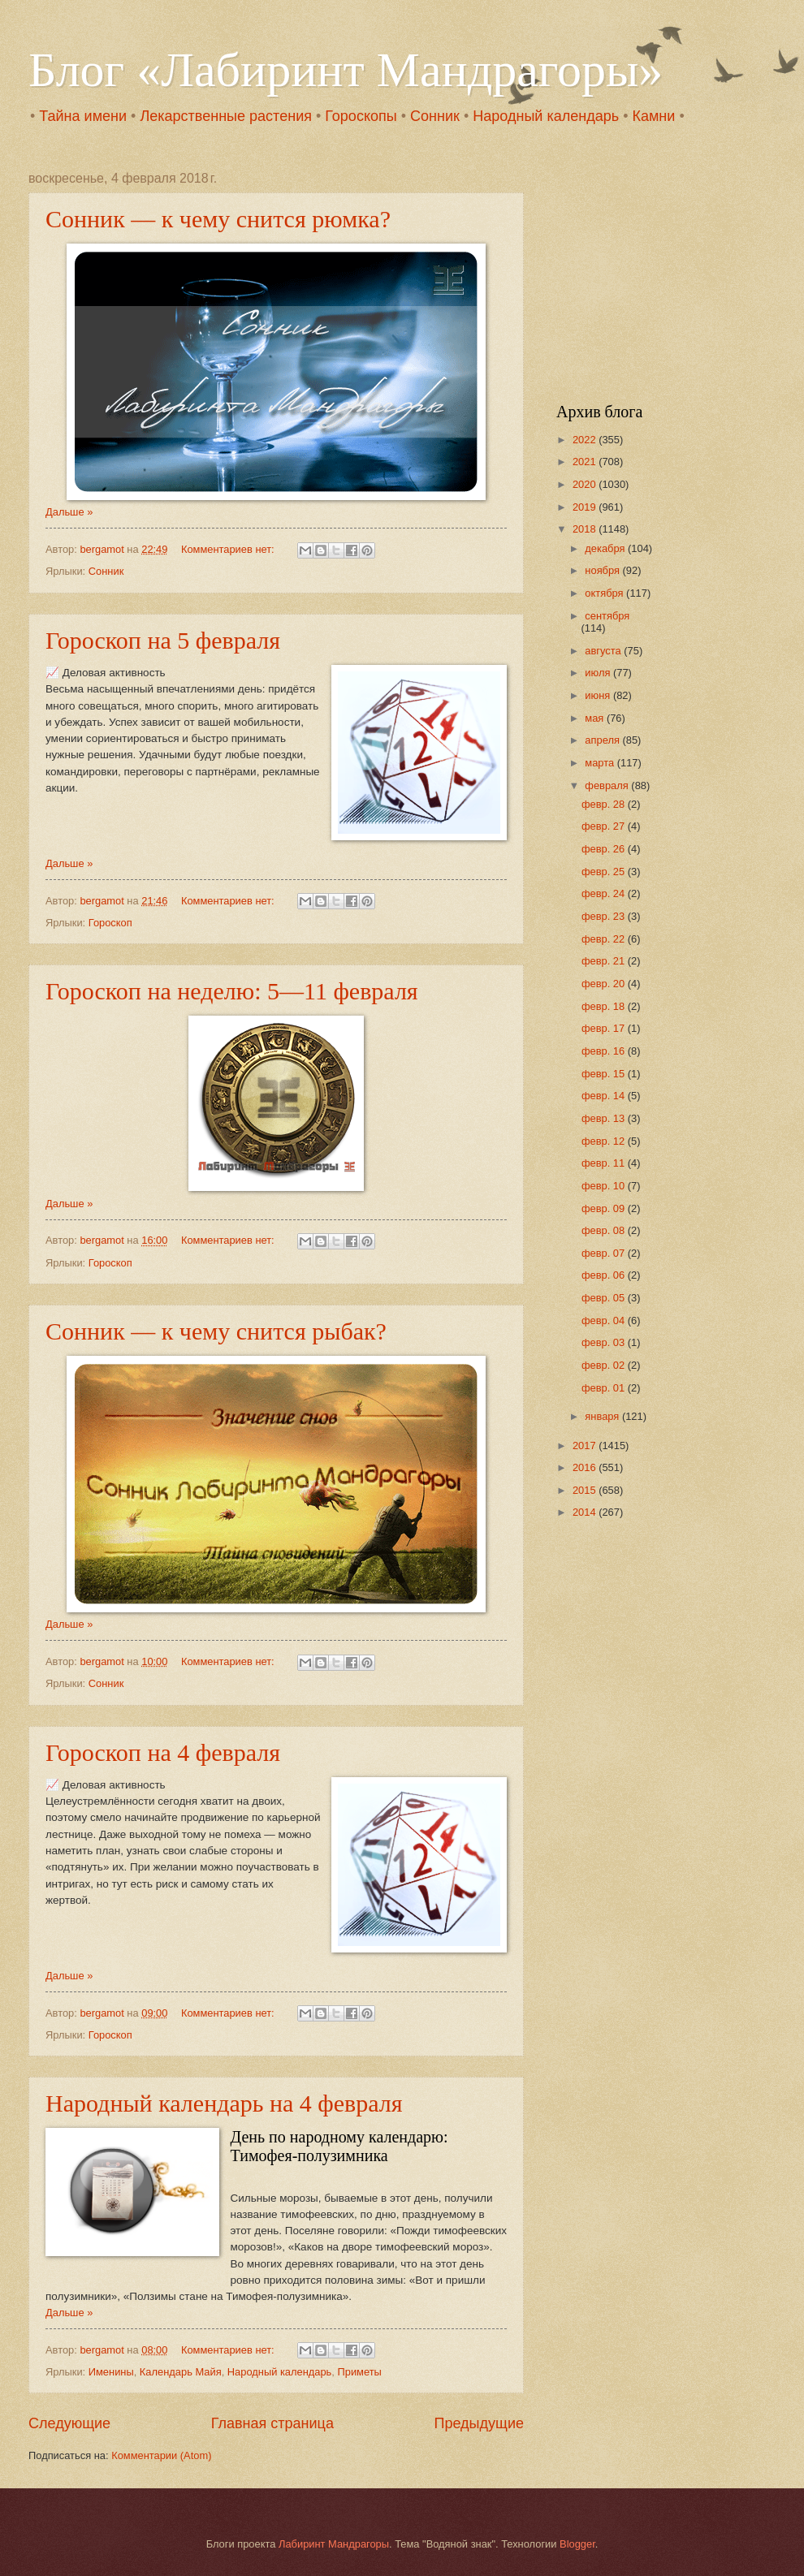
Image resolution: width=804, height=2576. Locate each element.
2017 (586, 1445)
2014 (586, 1512)
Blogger (577, 2544)
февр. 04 (604, 1320)
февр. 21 (604, 961)
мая (596, 718)
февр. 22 (604, 939)
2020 (586, 484)
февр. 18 (604, 1006)
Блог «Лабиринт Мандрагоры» (345, 70)
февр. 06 (604, 1275)
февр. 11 (604, 1163)
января (603, 1416)
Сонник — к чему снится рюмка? (218, 218)
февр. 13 (604, 1118)
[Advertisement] (657, 272)
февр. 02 (604, 1365)
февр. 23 (604, 916)
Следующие (69, 2423)
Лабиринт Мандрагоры (334, 2544)
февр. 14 (604, 1096)
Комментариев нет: (229, 549)
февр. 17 (604, 1028)
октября (605, 593)
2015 (586, 1490)
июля (599, 673)
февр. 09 (604, 1208)
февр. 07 (604, 1253)
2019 (586, 507)
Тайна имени (83, 116)
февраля (608, 785)
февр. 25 (604, 871)
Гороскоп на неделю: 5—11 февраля (231, 990)
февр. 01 (604, 1388)
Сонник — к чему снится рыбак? (216, 1331)
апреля (603, 740)
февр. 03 (604, 1342)
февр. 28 (604, 804)
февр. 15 (604, 1074)
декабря (606, 548)
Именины (111, 2372)
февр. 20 (604, 983)
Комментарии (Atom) (161, 2455)
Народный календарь (546, 116)
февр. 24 (604, 893)
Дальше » (69, 512)
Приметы (359, 2372)
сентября (607, 616)
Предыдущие (479, 2423)
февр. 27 (604, 826)
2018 (586, 529)
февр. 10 (604, 1186)
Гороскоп (110, 923)
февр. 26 (604, 849)
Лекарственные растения (226, 116)
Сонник (435, 116)
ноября (603, 570)
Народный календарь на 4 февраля (224, 2103)
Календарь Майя (181, 2372)
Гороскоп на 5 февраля (162, 640)
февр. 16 (604, 1051)
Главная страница (272, 2423)
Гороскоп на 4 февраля (162, 1752)
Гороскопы (360, 116)
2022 (586, 440)
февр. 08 (604, 1230)
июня (599, 695)
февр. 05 (604, 1298)
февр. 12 (604, 1141)
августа (604, 651)
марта (600, 763)
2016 (586, 1467)
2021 (586, 461)
